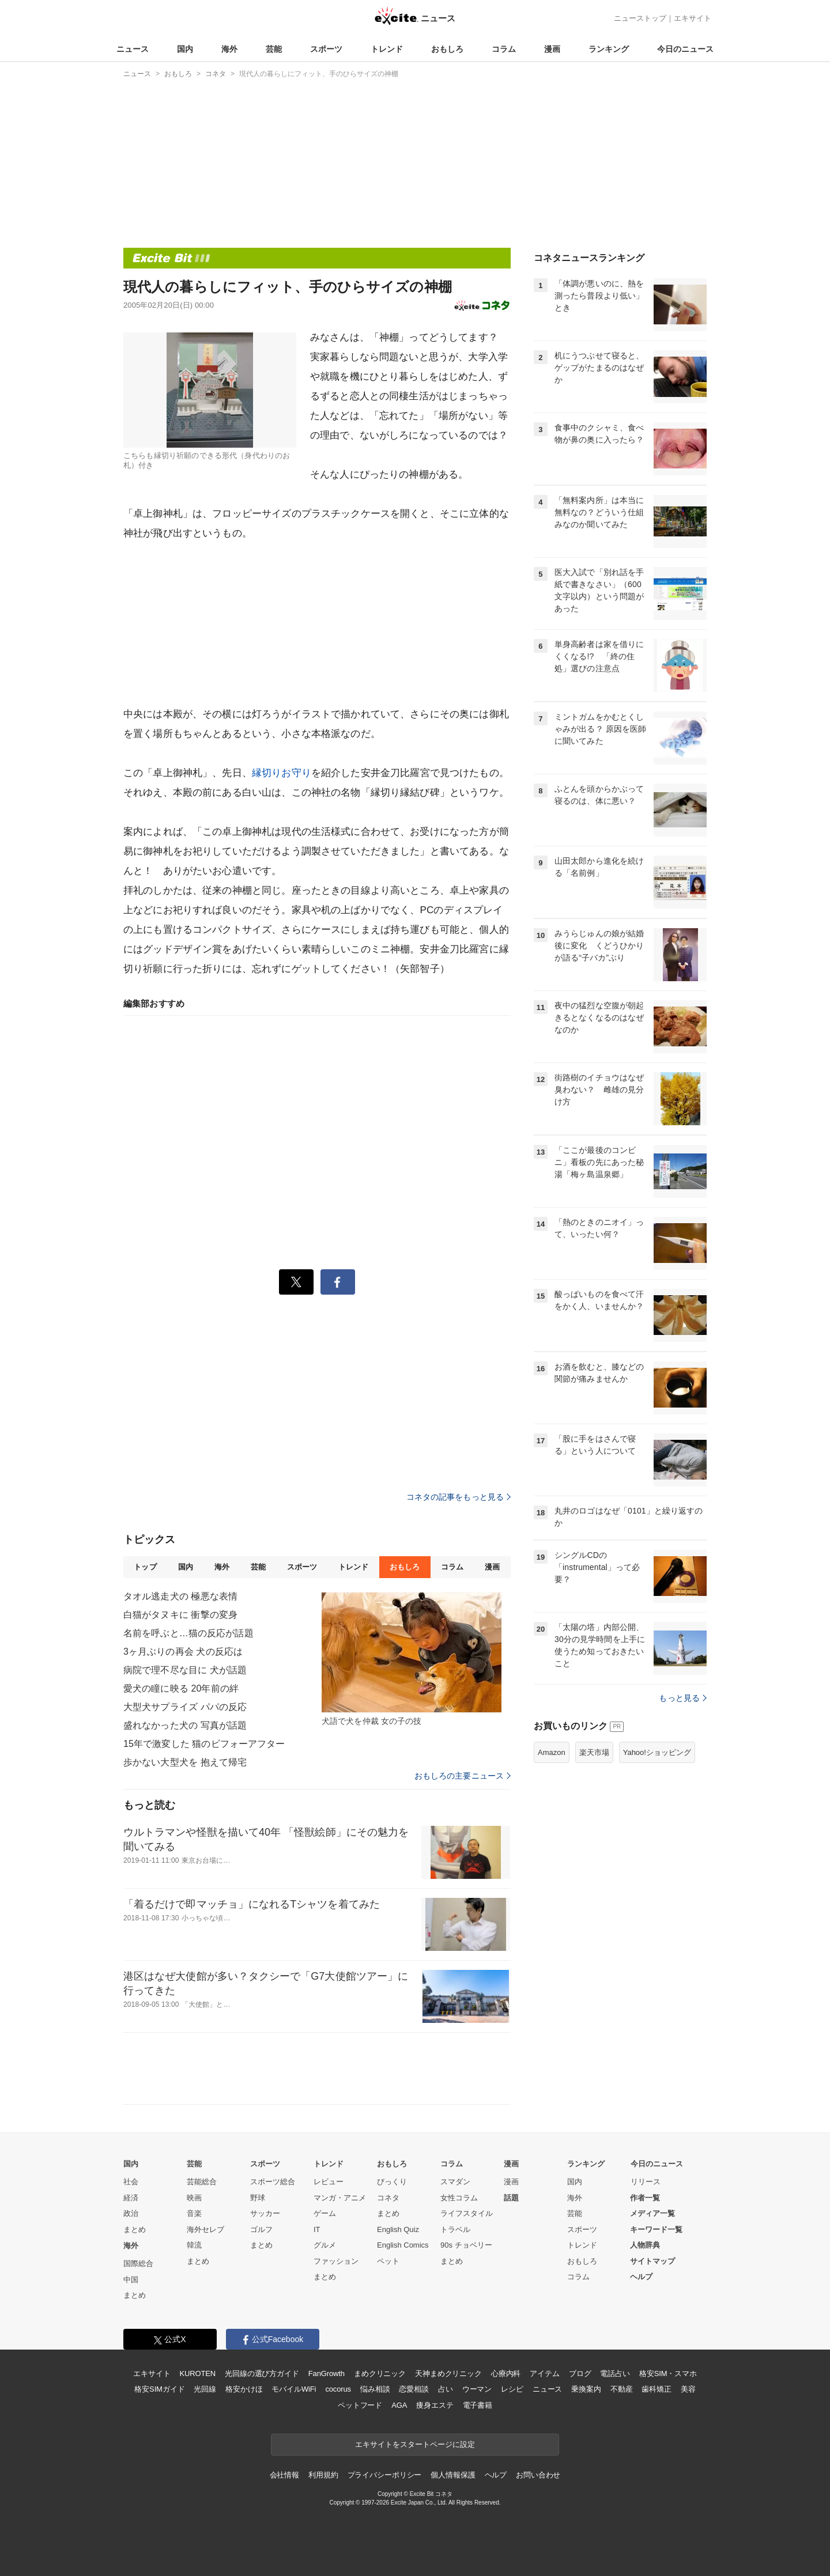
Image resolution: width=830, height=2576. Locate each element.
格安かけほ (243, 2389)
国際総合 (138, 2263)
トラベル (455, 2229)
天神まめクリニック (448, 2373)
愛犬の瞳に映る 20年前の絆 (181, 1688)
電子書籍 (477, 2405)
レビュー (329, 2181)
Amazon (551, 1752)
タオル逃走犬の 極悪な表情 (180, 1596)
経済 (130, 2197)
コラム (504, 49)
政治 (130, 2213)
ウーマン (477, 2389)
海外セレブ (205, 2229)
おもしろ (447, 49)
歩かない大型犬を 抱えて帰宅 (185, 1762)
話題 (511, 2197)
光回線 (205, 2389)
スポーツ (326, 49)
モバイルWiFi (293, 2389)
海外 (229, 49)
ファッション (336, 2261)
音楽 (194, 2213)
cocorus (338, 2389)
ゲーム (325, 2213)
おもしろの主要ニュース (462, 1776)
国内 (185, 49)
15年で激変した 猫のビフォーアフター (204, 1744)
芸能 (274, 49)
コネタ (388, 2197)
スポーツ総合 (272, 2181)
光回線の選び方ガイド (262, 2373)
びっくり (392, 2181)
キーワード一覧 (656, 2229)
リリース (646, 2181)
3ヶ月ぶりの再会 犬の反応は (183, 1651)
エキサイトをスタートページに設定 (415, 2444)
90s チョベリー (466, 2245)
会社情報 (284, 2475)
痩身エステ (434, 2405)
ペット (388, 2261)
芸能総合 (202, 2181)
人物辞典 (645, 2245)
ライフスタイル (466, 2213)
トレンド (387, 49)
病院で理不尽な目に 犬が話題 (185, 1670)
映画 (194, 2197)
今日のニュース (685, 49)
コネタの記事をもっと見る (458, 1496)
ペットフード (360, 2405)
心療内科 (505, 2373)
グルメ (325, 2245)
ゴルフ (261, 2229)
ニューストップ (640, 18)
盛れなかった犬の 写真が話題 (185, 1725)
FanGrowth (326, 2373)
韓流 (194, 2245)
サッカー (265, 2213)
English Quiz (398, 2229)
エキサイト (692, 18)
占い (445, 2389)
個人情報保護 (453, 2475)
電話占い (614, 2373)
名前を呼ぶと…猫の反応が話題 (188, 1633)
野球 (257, 2197)
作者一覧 (645, 2197)
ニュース (132, 49)
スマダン (455, 2181)
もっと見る (683, 1698)
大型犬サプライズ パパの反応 (185, 1707)
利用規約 (323, 2475)
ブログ (580, 2373)
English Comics (403, 2245)
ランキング (608, 49)
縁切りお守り (281, 772)
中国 (130, 2279)
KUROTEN (197, 2373)
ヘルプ (641, 2276)
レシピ (512, 2389)
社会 (130, 2181)
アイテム (544, 2373)
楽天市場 (594, 1752)
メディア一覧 (652, 2213)
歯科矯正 (656, 2389)
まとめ (134, 2229)
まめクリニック (380, 2373)
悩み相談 (375, 2389)
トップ (145, 1567)
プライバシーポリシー (385, 2475)
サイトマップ (652, 2261)
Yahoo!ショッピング (657, 1752)
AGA (399, 2405)
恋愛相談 (413, 2389)
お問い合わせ (538, 2475)
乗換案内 (586, 2389)
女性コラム (459, 2197)
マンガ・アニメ (340, 2197)
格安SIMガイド (159, 2389)
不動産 (621, 2389)
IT (317, 2229)
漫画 (552, 49)
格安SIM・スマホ (668, 2373)
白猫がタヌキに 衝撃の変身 (180, 1615)
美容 (688, 2389)
